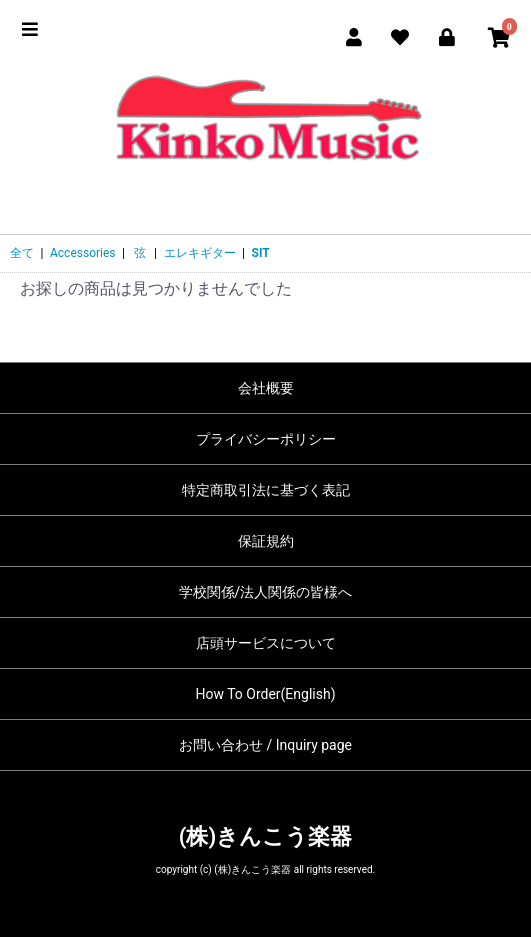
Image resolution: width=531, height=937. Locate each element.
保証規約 (266, 541)
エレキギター (200, 253)
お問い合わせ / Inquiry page (265, 745)
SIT (261, 253)
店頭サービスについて (266, 643)
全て (22, 253)
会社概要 (266, 388)
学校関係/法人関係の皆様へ (266, 592)
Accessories (83, 253)
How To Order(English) (265, 694)
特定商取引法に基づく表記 (266, 490)
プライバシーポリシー (266, 439)
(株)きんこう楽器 (265, 836)
